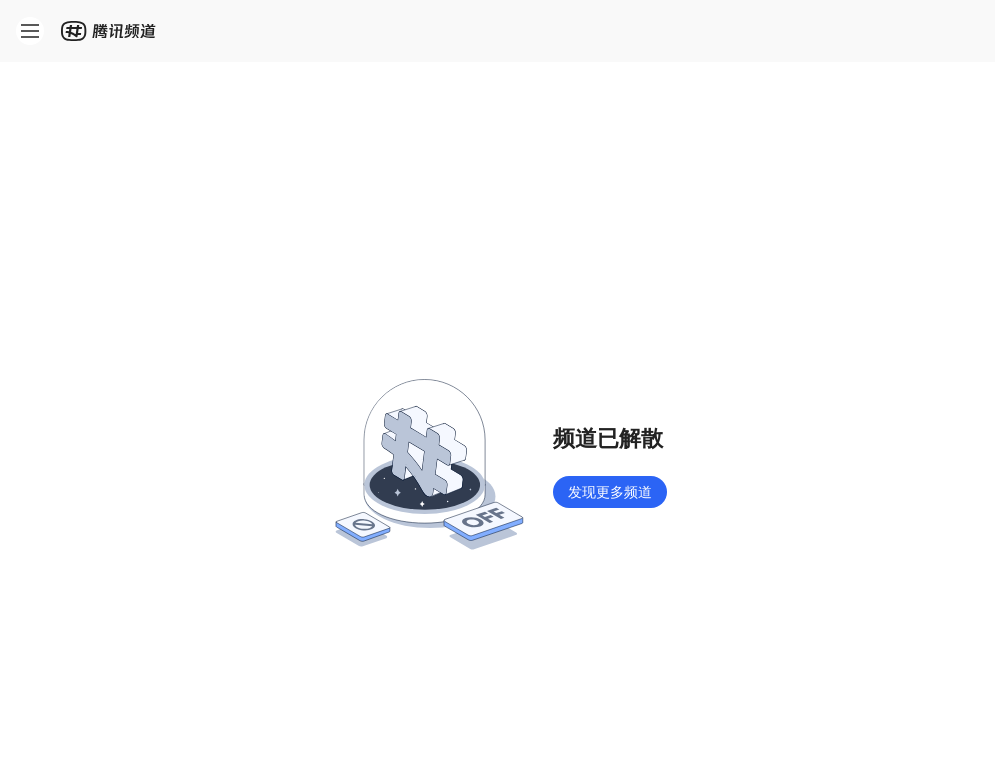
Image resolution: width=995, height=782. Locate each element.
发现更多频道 (610, 491)
